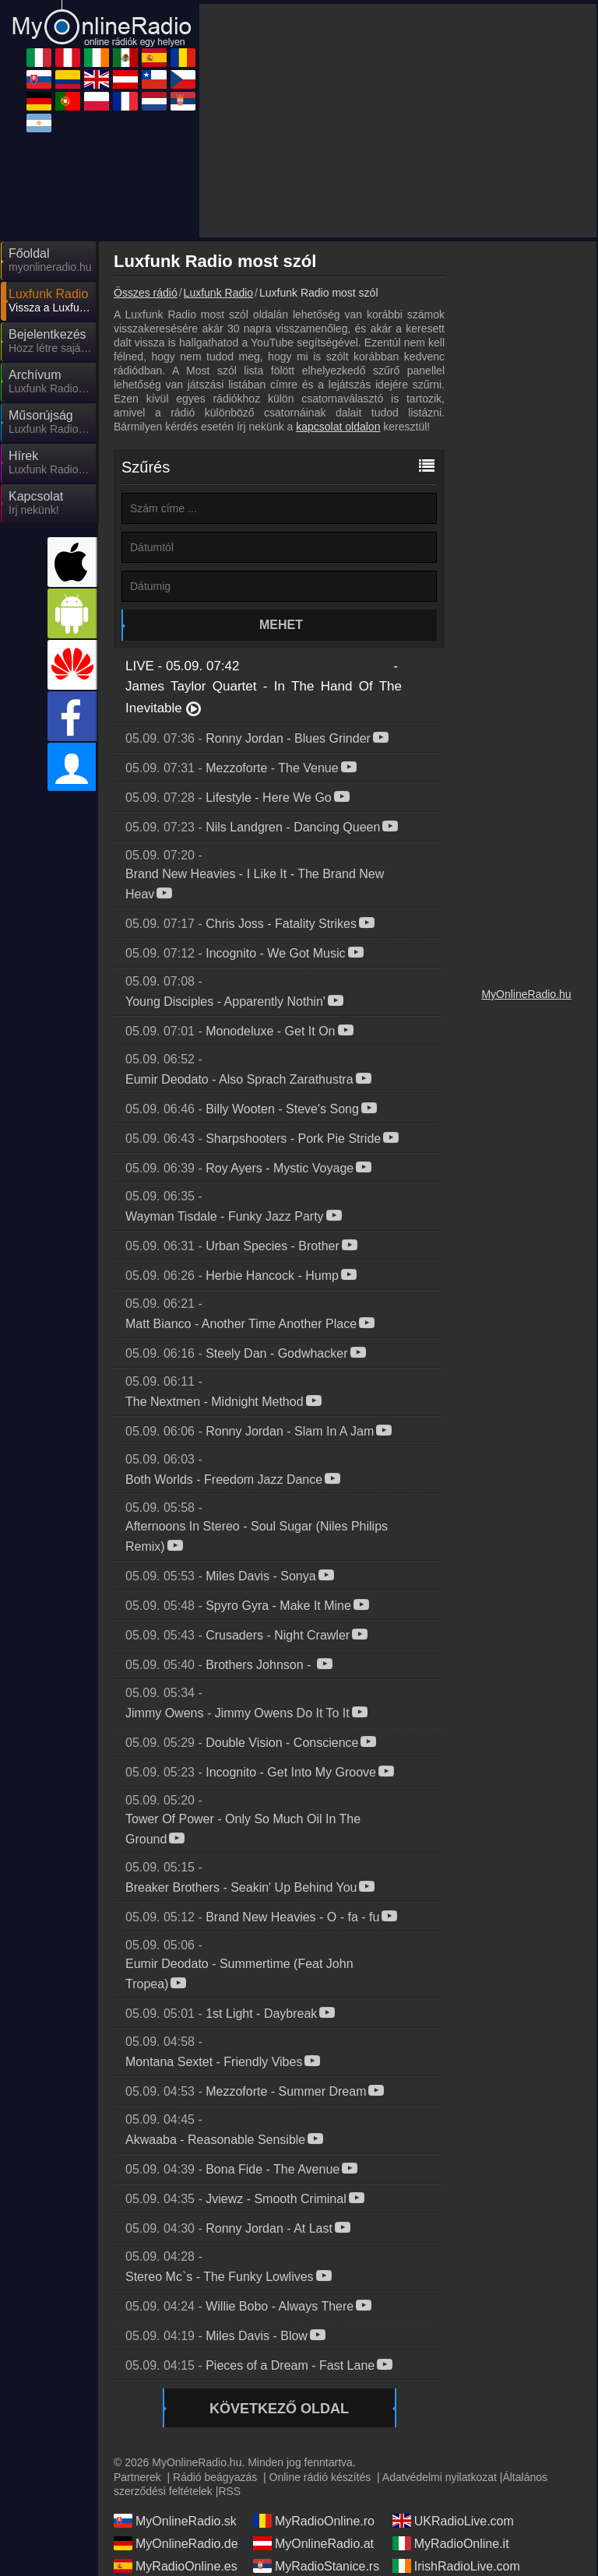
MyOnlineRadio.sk (175, 2521)
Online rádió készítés (320, 2477)
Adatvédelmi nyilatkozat (439, 2477)
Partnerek (137, 2477)
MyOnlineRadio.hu (526, 994)
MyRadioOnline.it (450, 2543)
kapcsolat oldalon (338, 426)
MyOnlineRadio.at (313, 2543)
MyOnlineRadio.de (176, 2543)
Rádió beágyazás (215, 2477)
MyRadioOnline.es (175, 2566)
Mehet (281, 624)
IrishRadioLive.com (456, 2566)
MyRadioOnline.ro (314, 2521)
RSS (229, 2491)
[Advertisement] (398, 121)
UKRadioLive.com (453, 2521)
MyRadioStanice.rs (316, 2566)
